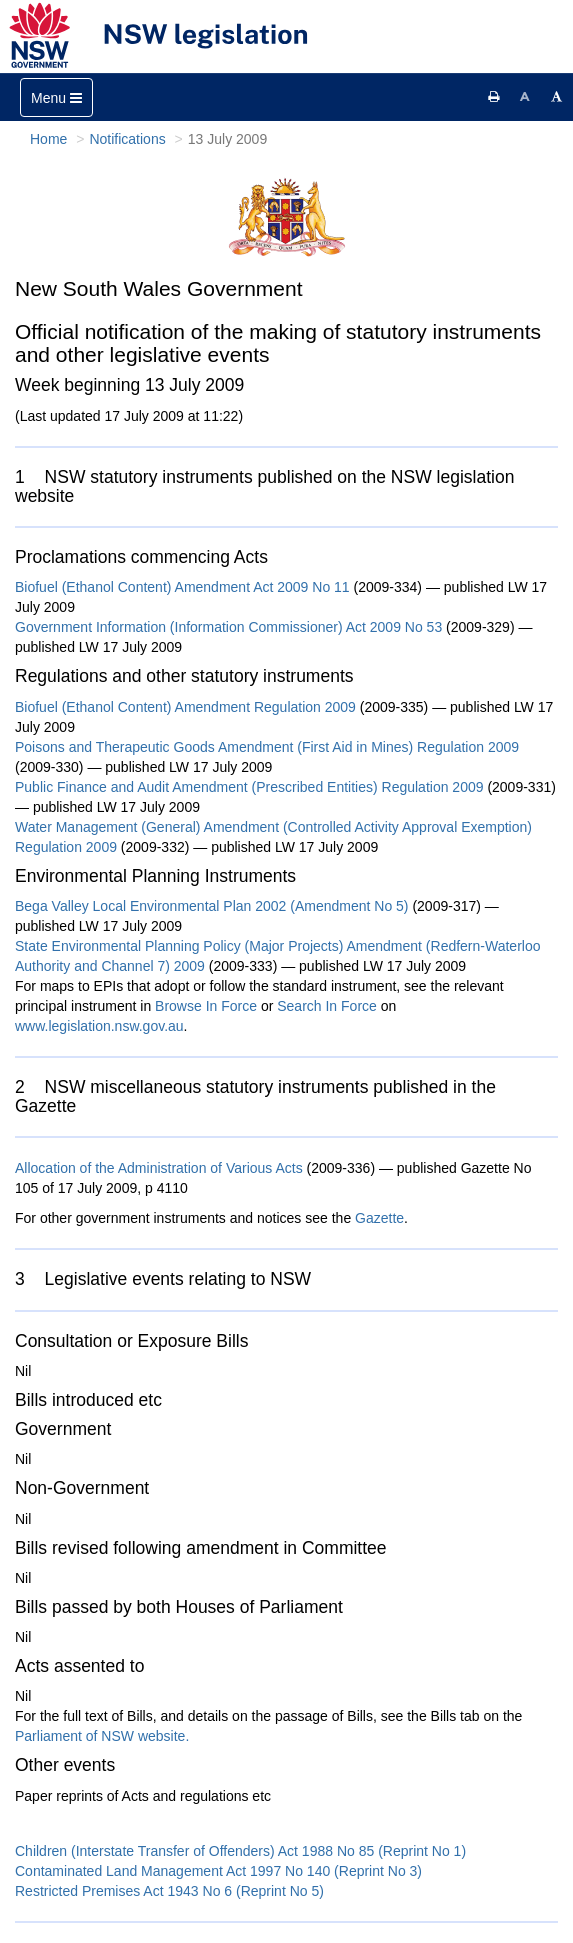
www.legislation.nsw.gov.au (99, 1026)
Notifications (127, 139)
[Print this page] (494, 97)
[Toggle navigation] (56, 97)
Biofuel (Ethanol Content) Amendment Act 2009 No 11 (184, 587)
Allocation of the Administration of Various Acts (159, 1168)
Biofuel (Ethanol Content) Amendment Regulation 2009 (185, 707)
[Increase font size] (557, 97)
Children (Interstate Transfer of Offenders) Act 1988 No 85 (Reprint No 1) (240, 1851)
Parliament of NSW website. (102, 1736)
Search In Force (327, 1006)
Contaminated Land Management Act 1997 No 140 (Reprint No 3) (218, 1871)
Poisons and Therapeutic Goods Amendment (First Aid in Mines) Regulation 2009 (267, 747)
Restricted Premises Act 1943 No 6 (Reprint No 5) (169, 1891)
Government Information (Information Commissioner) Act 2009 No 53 (230, 627)
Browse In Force (206, 1006)
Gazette (379, 1218)
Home (48, 139)
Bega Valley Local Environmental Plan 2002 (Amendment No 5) (212, 906)
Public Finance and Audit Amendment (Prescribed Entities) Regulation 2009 (249, 787)
